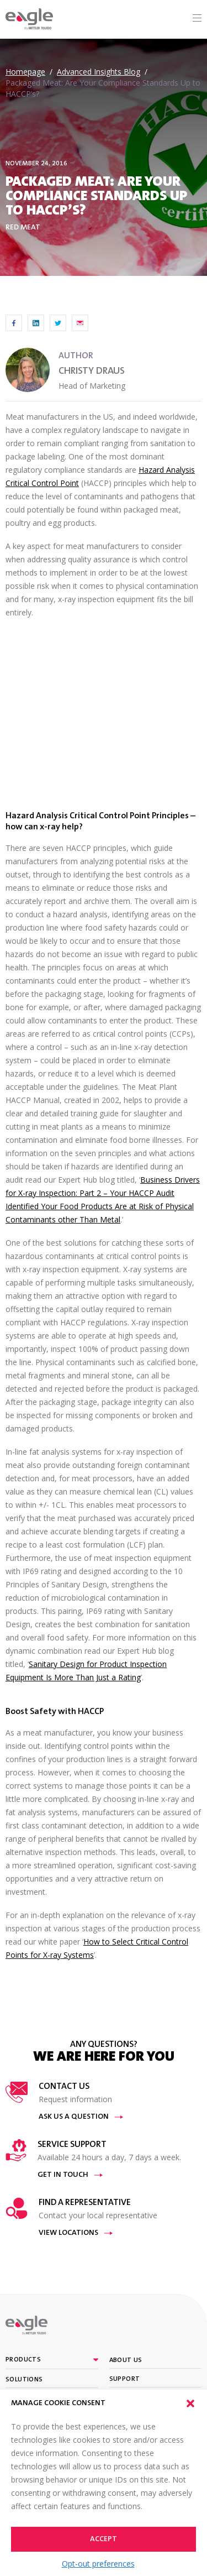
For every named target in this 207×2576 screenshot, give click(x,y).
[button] (190, 2403)
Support (124, 2379)
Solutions (24, 2379)
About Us (125, 2360)
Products (23, 2359)
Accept (103, 2539)
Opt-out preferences (98, 2563)
